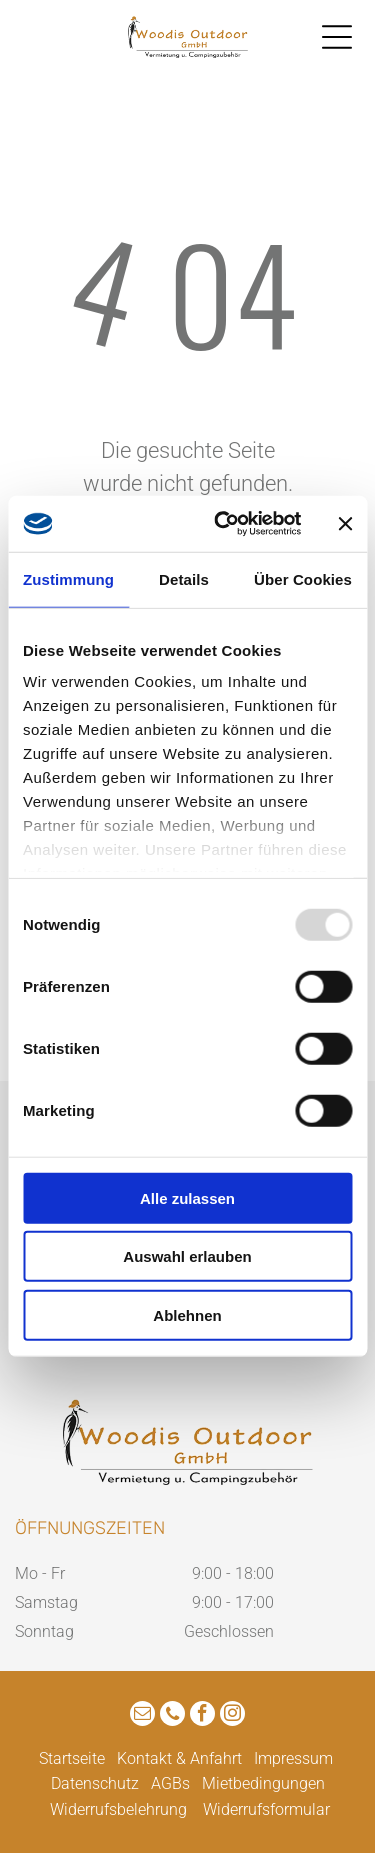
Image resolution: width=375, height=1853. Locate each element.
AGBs (170, 1783)
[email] (142, 1716)
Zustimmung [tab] (68, 579)
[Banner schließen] (345, 524)
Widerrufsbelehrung (118, 1809)
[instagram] (232, 1716)
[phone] (172, 1716)
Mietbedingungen (263, 1783)
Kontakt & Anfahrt (179, 1758)
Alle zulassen (187, 1198)
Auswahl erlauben (187, 1256)
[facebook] (202, 1716)
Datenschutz (95, 1783)
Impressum (293, 1758)
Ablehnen (187, 1315)
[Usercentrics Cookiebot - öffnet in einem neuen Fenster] (223, 524)
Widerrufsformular (266, 1809)
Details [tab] (184, 579)
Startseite (72, 1758)
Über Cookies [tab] (303, 579)
